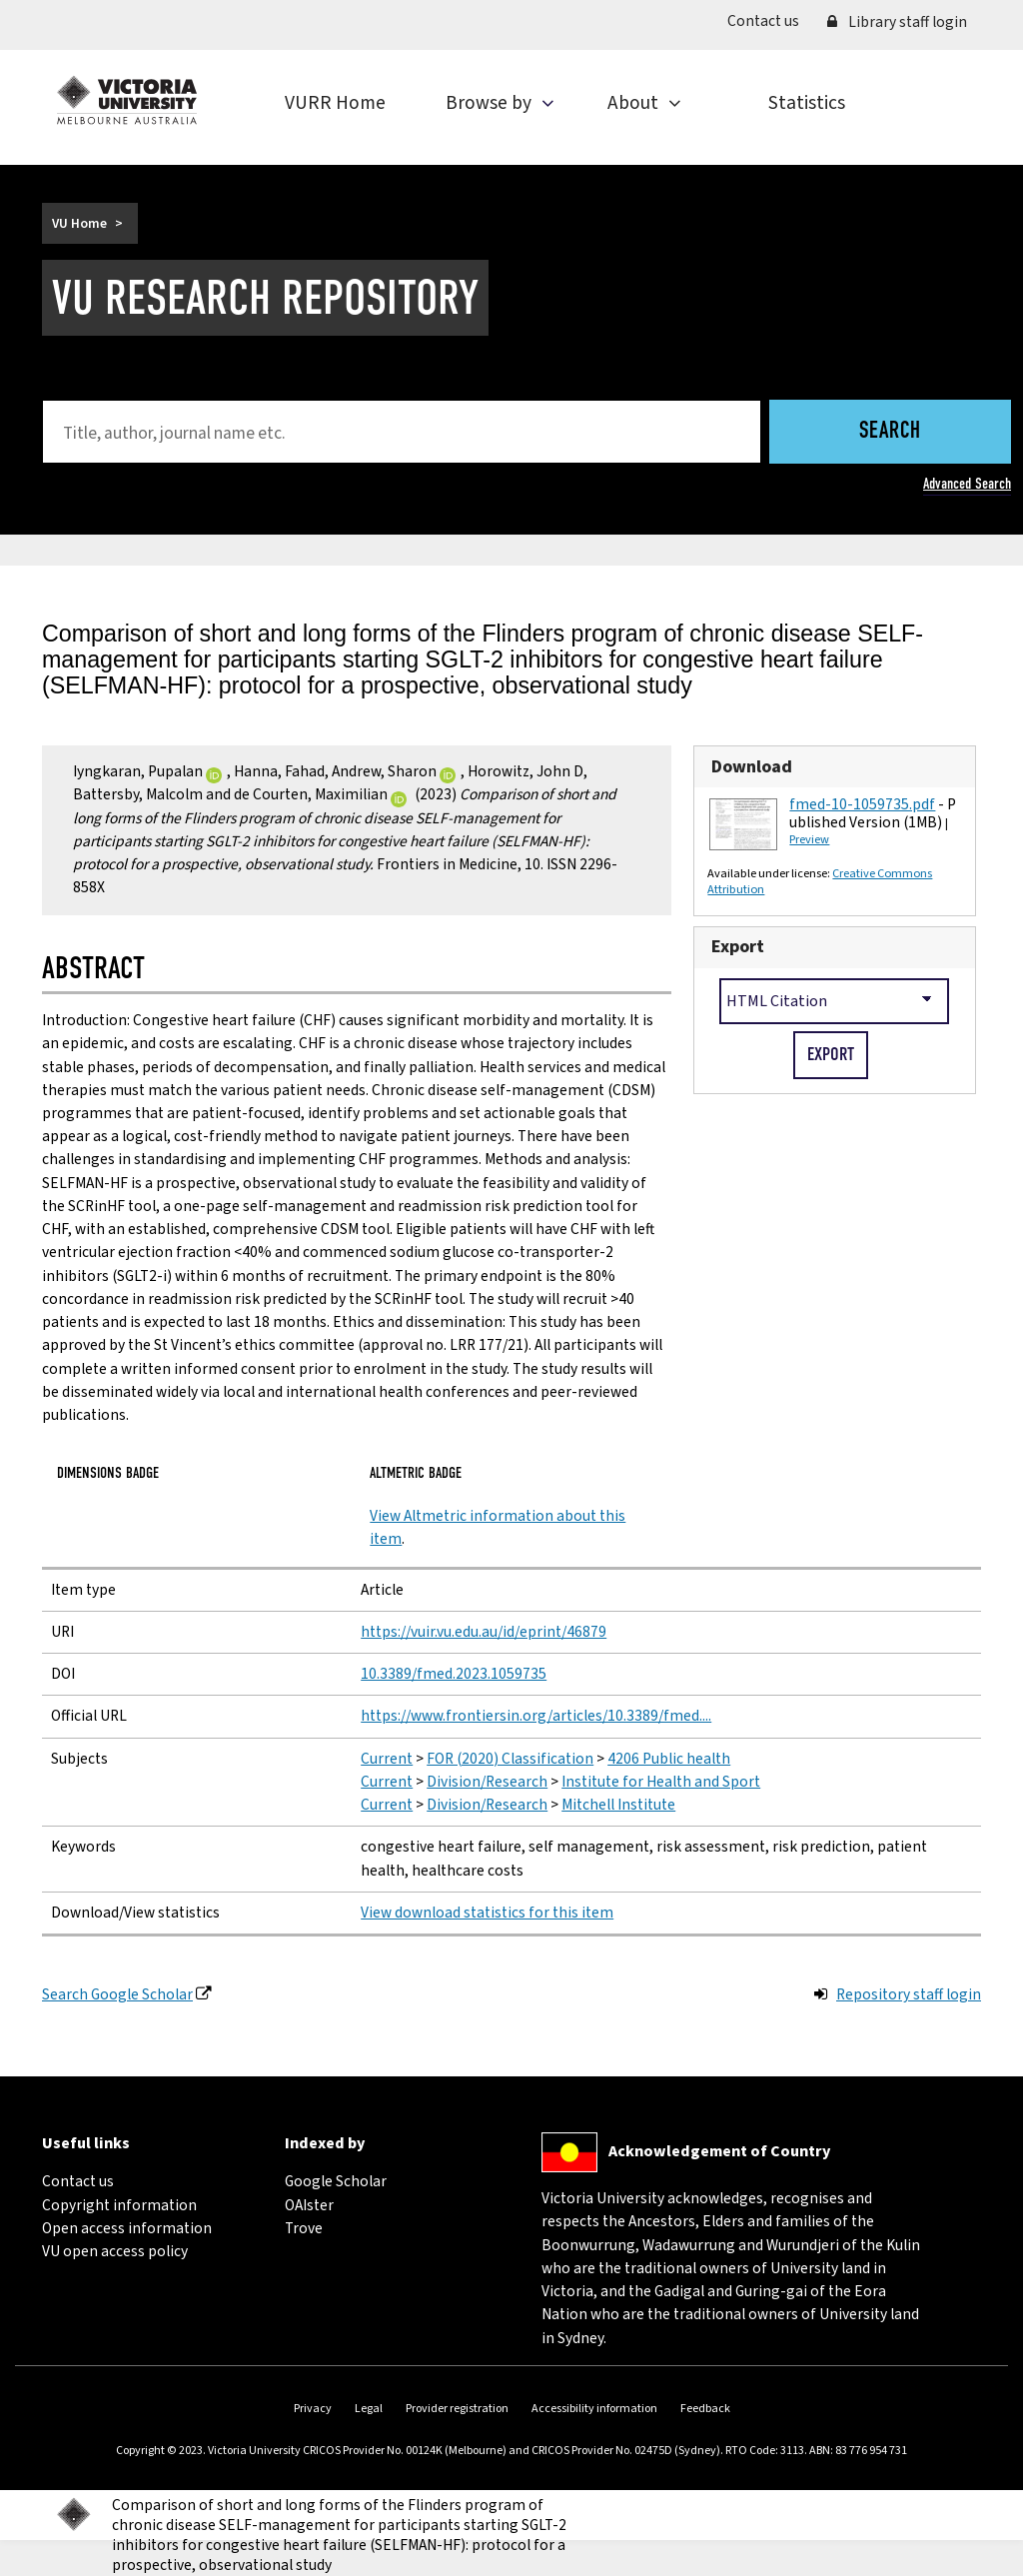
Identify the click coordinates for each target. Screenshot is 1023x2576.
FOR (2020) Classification (510, 1759)
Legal (369, 2408)
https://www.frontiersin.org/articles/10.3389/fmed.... (536, 1716)
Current (387, 1759)
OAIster (309, 2205)
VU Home (79, 223)
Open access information (127, 2228)
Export (737, 946)
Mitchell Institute (618, 1805)
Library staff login (897, 22)
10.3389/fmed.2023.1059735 (453, 1674)
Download (751, 766)
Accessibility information (594, 2408)
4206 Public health (668, 1759)
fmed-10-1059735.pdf (862, 804)
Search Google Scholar (117, 1994)
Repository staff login (908, 1994)
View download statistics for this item (487, 1913)
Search (890, 432)
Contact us (770, 20)
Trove (304, 2228)
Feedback (705, 2408)
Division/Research (487, 1782)
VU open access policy (115, 2251)
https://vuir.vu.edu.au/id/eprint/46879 (483, 1632)
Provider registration (457, 2408)
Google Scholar (336, 2181)
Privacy (313, 2408)
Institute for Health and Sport (660, 1782)
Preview (809, 839)
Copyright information (119, 2205)
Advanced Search (967, 484)
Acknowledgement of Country (719, 2151)
